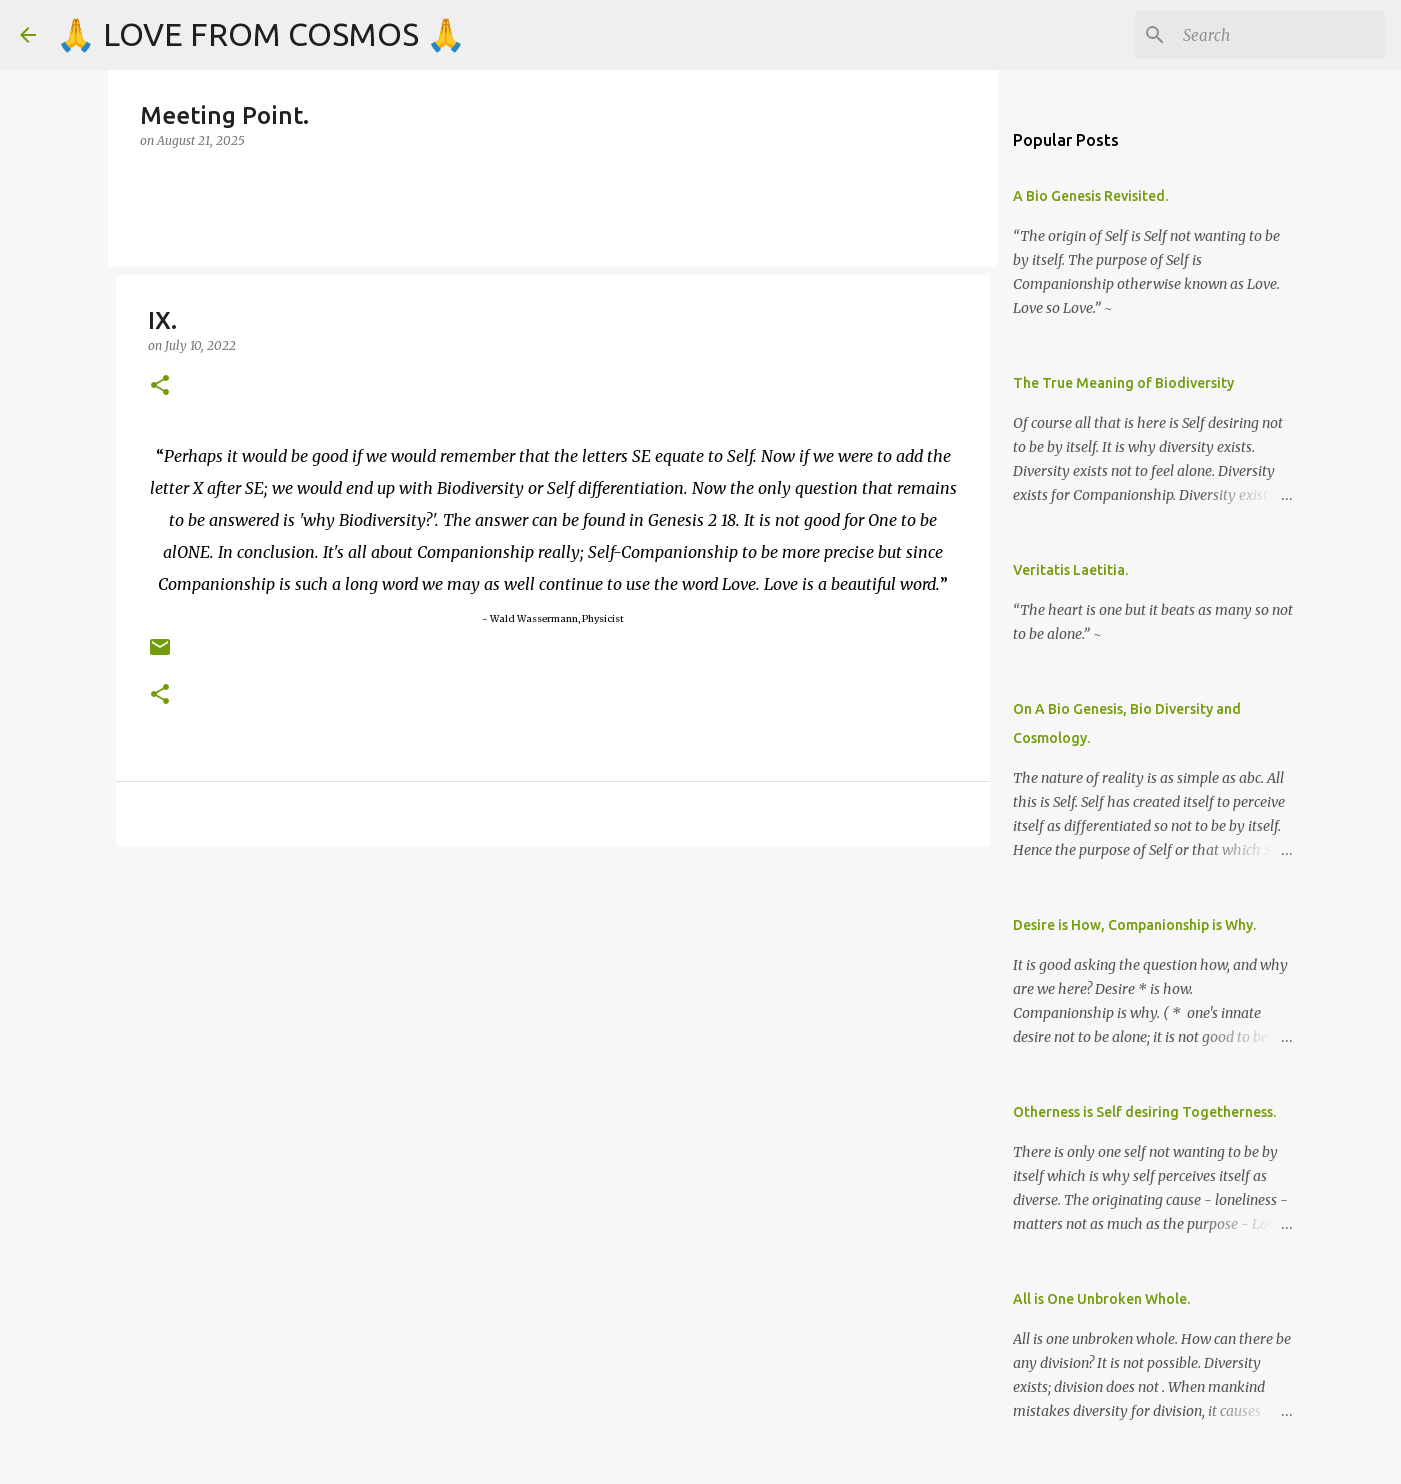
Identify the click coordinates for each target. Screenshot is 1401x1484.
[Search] (1280, 35)
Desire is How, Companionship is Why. (1134, 925)
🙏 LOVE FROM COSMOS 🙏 (261, 34)
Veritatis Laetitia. (1070, 570)
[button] (160, 386)
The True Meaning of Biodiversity (1123, 383)
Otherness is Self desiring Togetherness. (1144, 1112)
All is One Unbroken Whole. (1101, 1299)
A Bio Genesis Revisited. (1090, 196)
